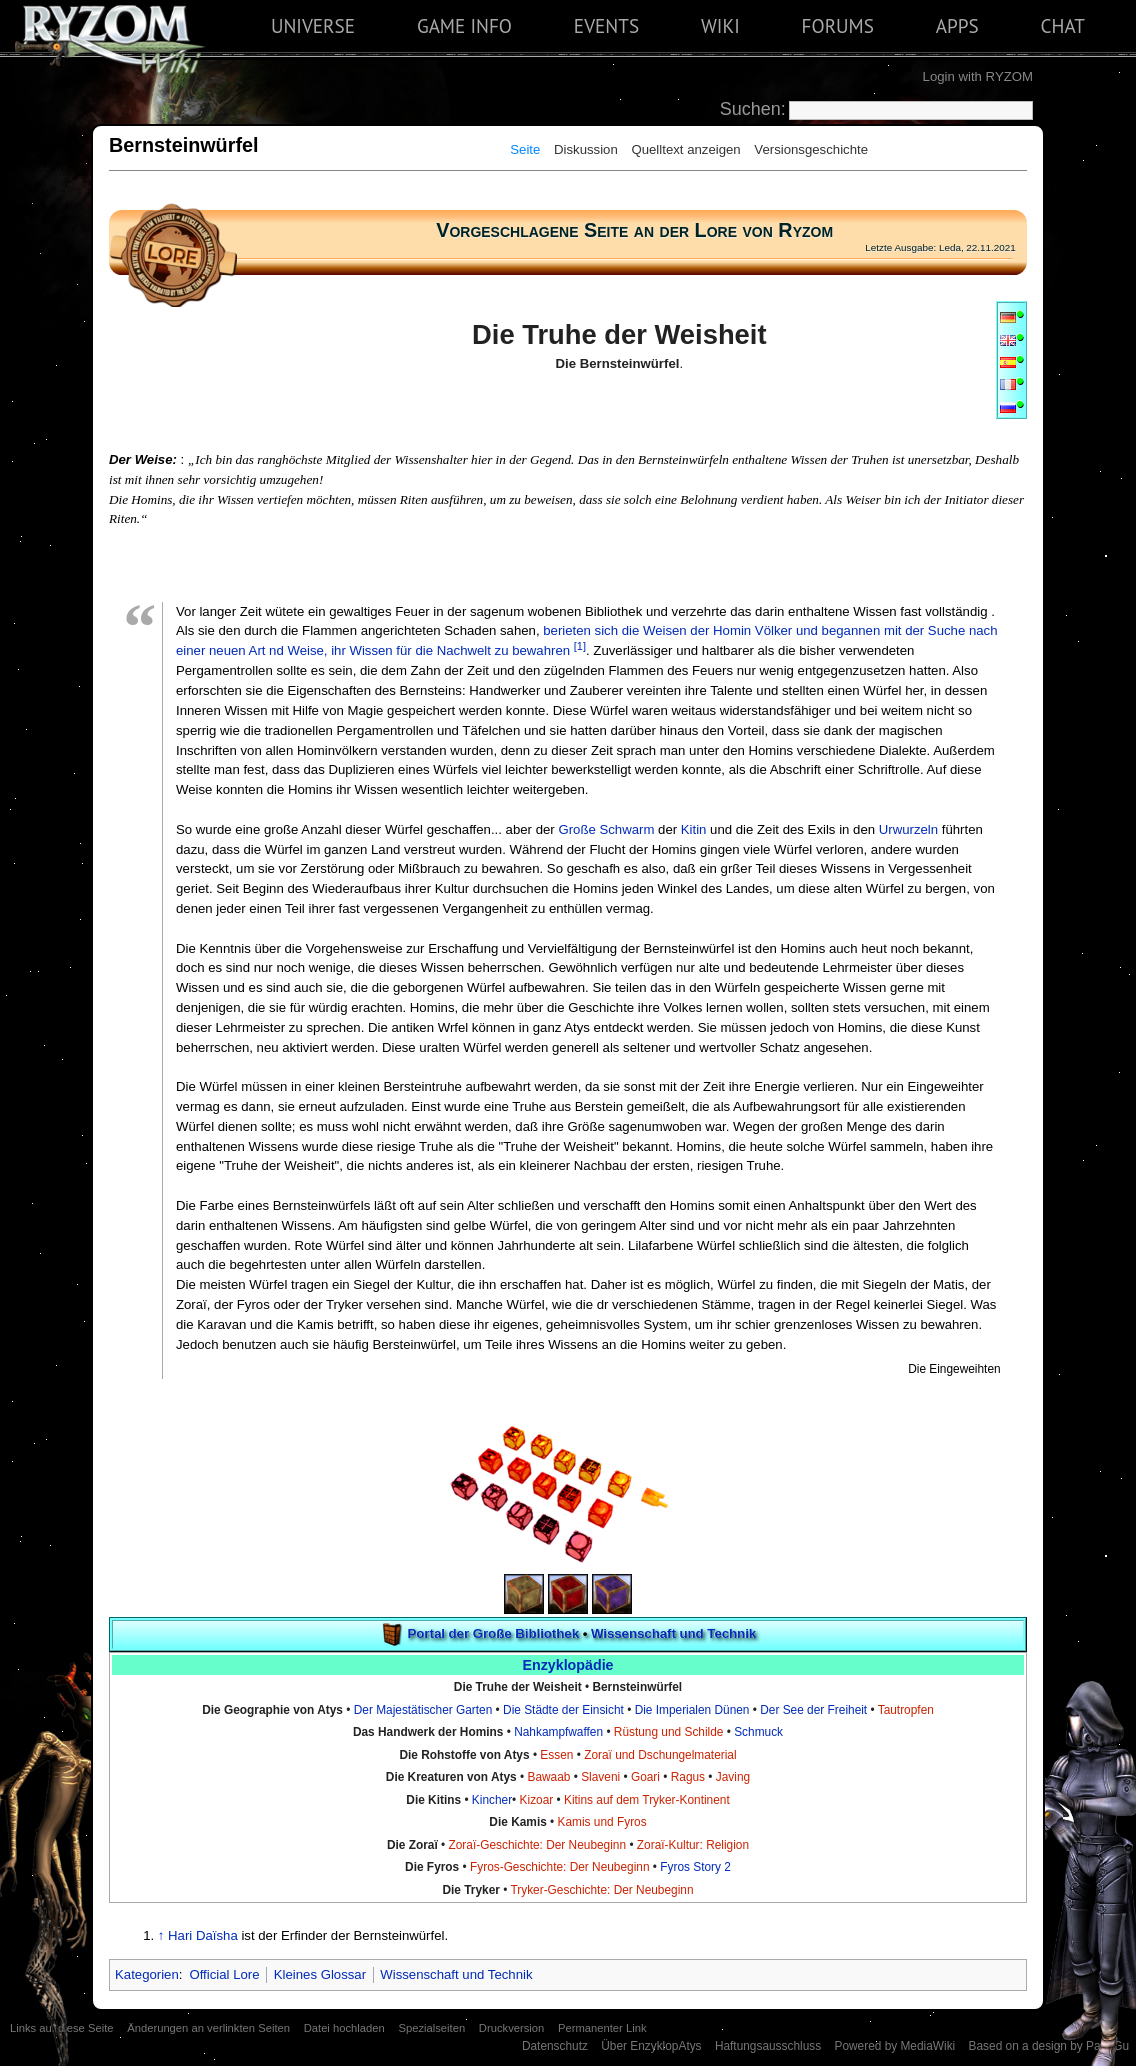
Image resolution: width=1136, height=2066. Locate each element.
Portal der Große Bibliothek (493, 1633)
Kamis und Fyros (602, 1822)
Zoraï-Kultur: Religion (693, 1845)
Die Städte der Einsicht (563, 1710)
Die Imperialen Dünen (692, 1710)
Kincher (492, 1800)
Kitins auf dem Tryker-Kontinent (647, 1800)
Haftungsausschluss (768, 2046)
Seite (525, 149)
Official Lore (224, 1974)
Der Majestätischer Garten (423, 1710)
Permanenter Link (602, 2028)
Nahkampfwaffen (558, 1732)
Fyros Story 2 (695, 1867)
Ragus (688, 1777)
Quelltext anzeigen (685, 149)
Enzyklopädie (567, 1665)
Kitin (694, 829)
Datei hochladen (344, 2028)
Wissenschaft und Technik (673, 1633)
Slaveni (600, 1777)
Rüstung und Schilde (669, 1732)
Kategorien (147, 1974)
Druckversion (511, 2028)
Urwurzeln (908, 829)
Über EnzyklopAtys (651, 2046)
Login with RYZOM (978, 76)
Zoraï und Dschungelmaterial (660, 1755)
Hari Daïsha (203, 1935)
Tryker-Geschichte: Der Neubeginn (601, 1890)
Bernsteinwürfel (637, 1687)
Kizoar (537, 1800)
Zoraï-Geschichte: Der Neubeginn (538, 1845)
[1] (580, 646)
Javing (733, 1777)
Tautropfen (906, 1710)
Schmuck (758, 1732)
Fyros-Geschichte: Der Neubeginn (560, 1867)
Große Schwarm (606, 829)
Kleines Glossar (320, 1974)
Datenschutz (555, 2046)
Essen (556, 1755)
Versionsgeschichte (811, 149)
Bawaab (549, 1777)
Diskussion (586, 149)
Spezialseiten (431, 2028)
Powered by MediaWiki (894, 2046)
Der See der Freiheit (813, 1710)
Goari (645, 1777)
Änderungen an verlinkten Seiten (208, 2028)
